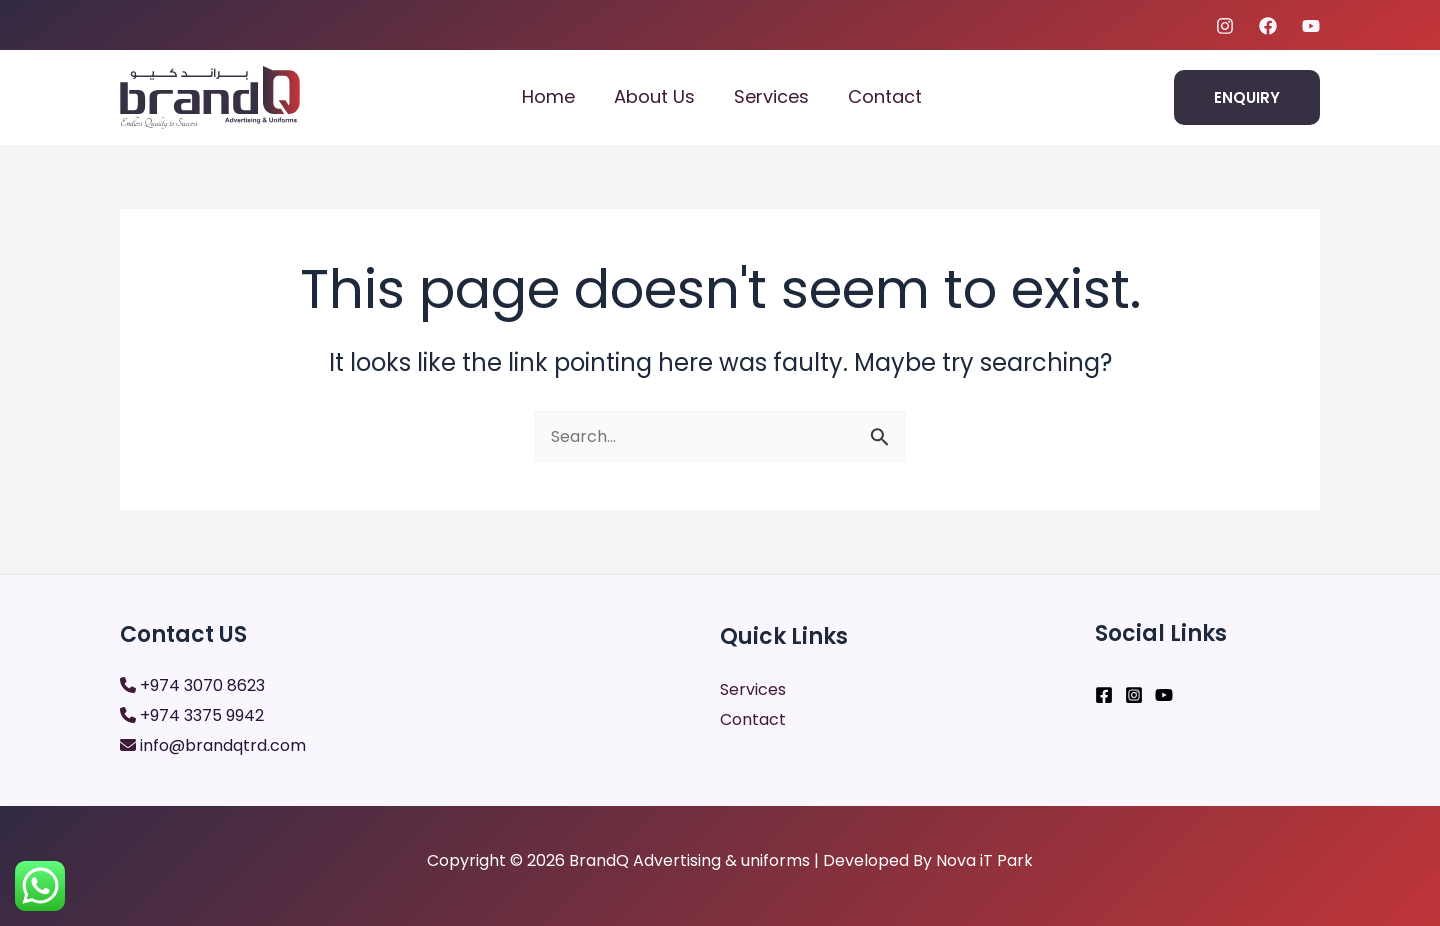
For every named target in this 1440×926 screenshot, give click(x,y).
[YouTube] (1164, 695)
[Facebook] (1268, 26)
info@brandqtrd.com (223, 745)
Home (560, 96)
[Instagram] (1225, 26)
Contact (888, 96)
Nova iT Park (984, 860)
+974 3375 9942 (202, 715)
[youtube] (1311, 26)
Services (777, 96)
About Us (663, 96)
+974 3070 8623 (202, 685)
